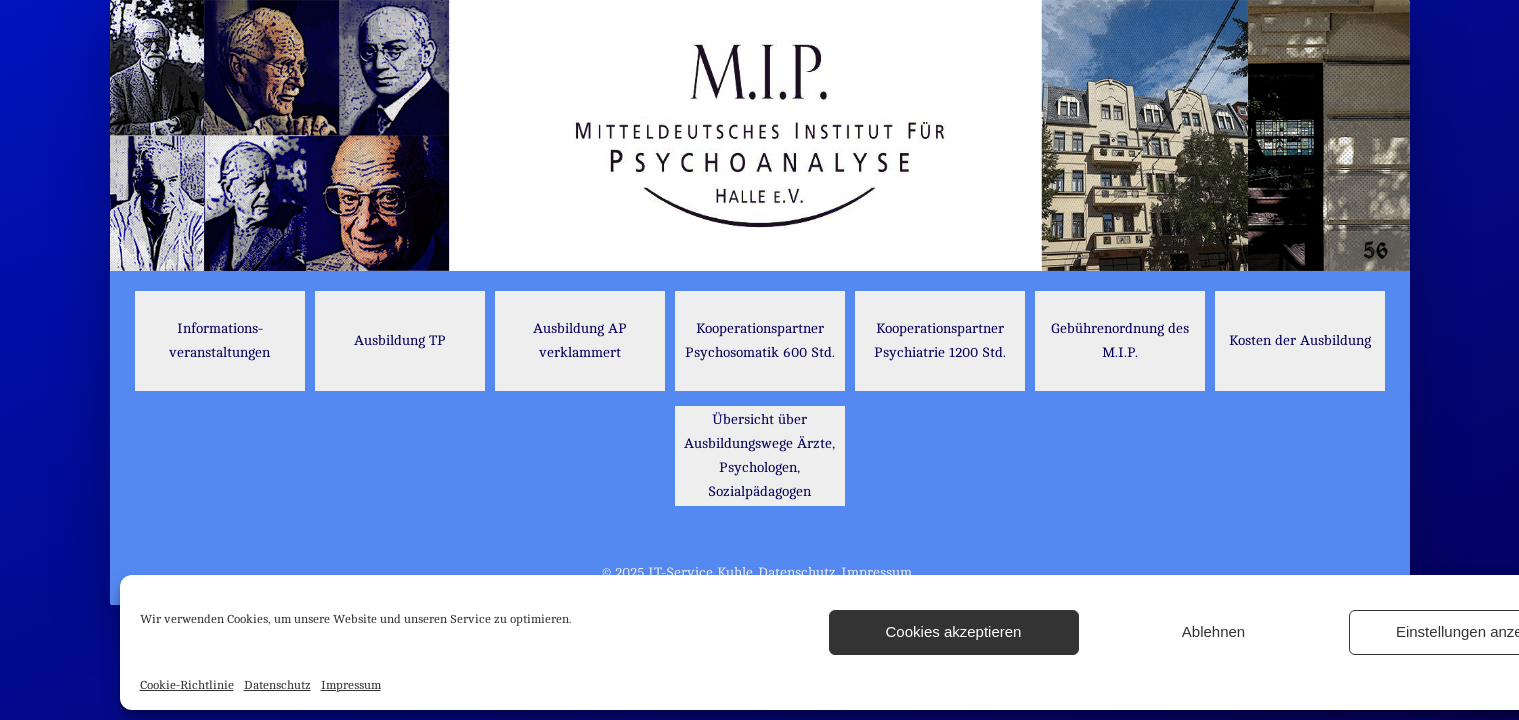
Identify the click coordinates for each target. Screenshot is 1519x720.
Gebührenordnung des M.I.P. (1120, 340)
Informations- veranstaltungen (219, 340)
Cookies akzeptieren (954, 631)
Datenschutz (277, 685)
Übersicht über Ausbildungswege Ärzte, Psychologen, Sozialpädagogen (759, 455)
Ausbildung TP (400, 340)
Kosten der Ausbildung (1300, 340)
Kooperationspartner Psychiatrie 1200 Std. (940, 340)
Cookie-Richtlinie (187, 685)
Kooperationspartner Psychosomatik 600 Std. (760, 340)
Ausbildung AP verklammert (580, 340)
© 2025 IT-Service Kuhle (677, 572)
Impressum (351, 685)
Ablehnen (1213, 631)
